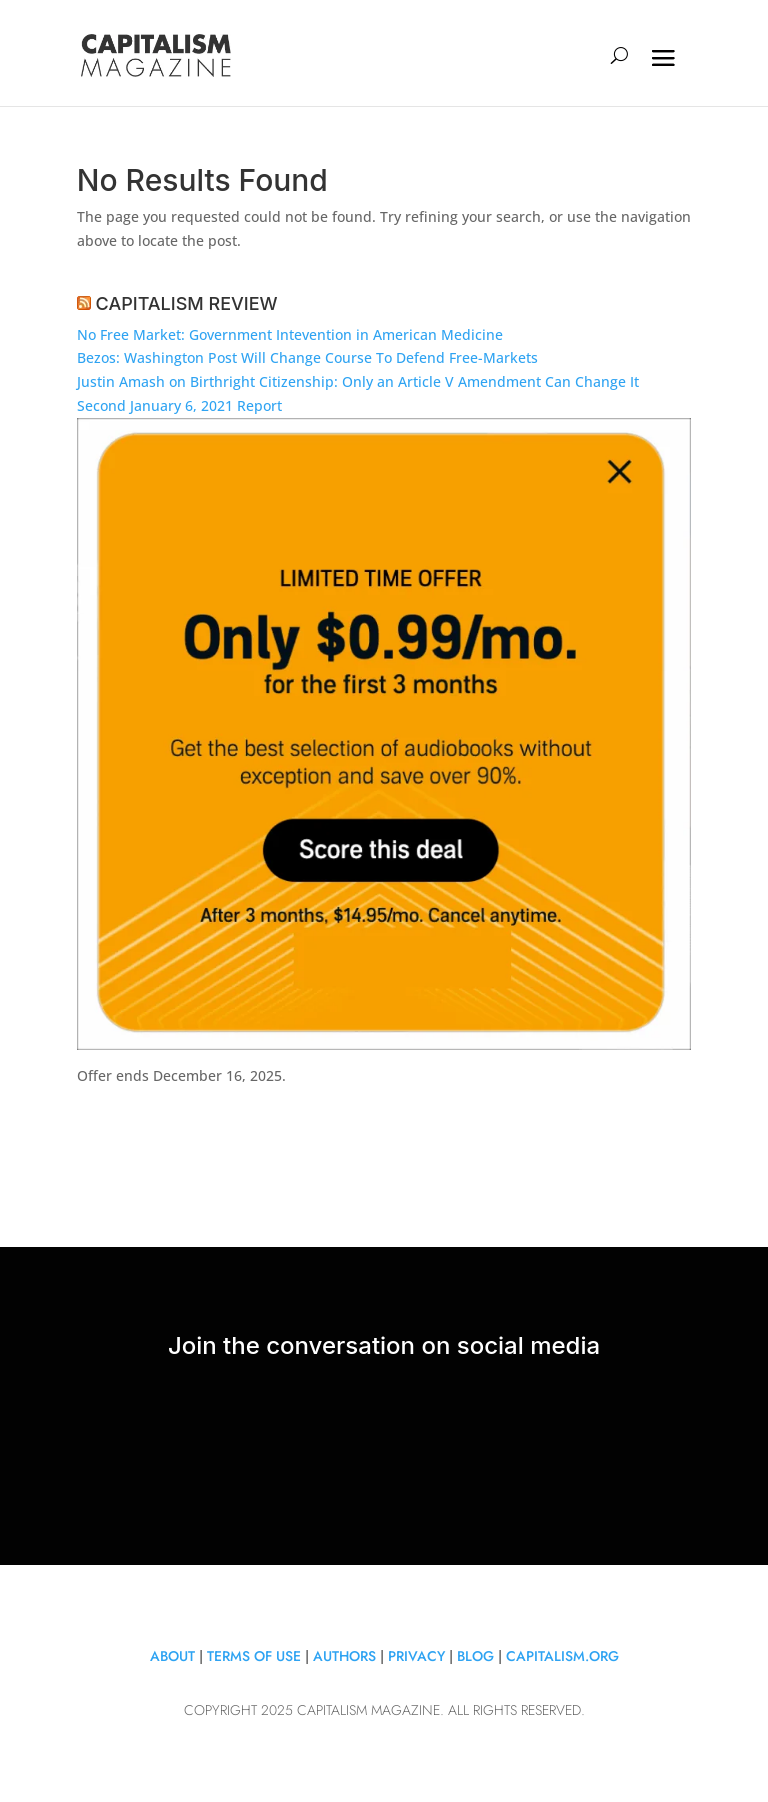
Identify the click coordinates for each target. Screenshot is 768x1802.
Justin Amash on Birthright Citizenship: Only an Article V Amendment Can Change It (358, 381)
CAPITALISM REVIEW (187, 303)
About (172, 1656)
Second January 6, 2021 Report (179, 405)
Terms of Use (254, 1656)
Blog (475, 1656)
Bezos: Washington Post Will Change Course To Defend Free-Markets (307, 357)
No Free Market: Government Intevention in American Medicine (290, 334)
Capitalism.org (562, 1656)
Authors (344, 1656)
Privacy (418, 1656)
